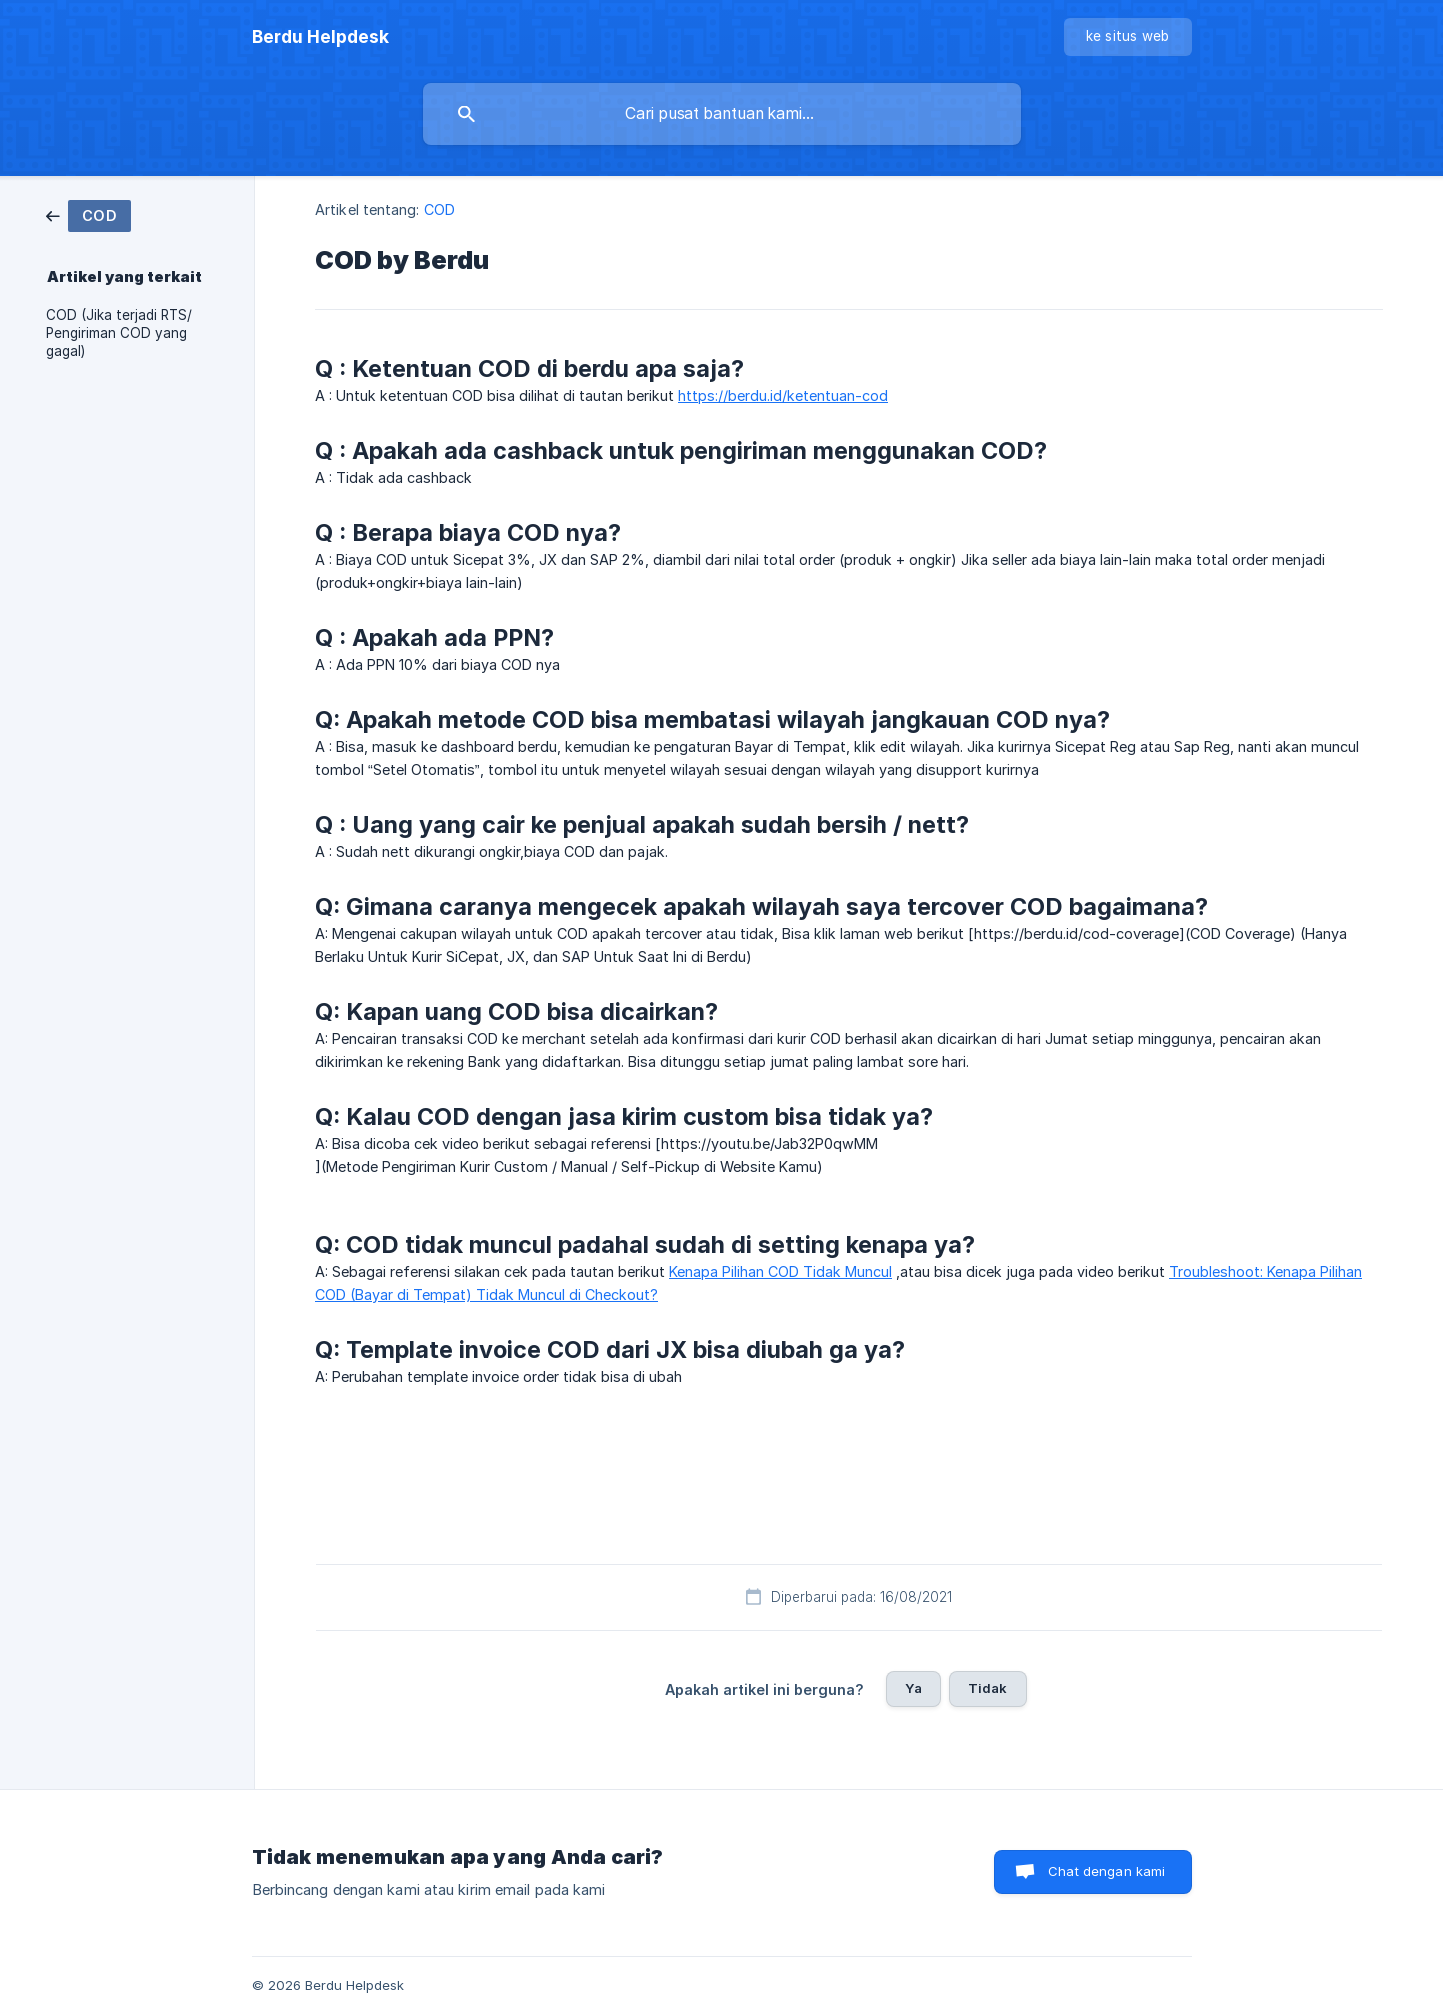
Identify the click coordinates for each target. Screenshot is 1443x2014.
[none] (320, 37)
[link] (88, 214)
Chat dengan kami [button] (1106, 1871)
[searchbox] (722, 114)
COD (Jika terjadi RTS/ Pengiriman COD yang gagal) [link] (119, 333)
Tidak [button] (988, 1688)
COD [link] (439, 209)
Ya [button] (913, 1688)
